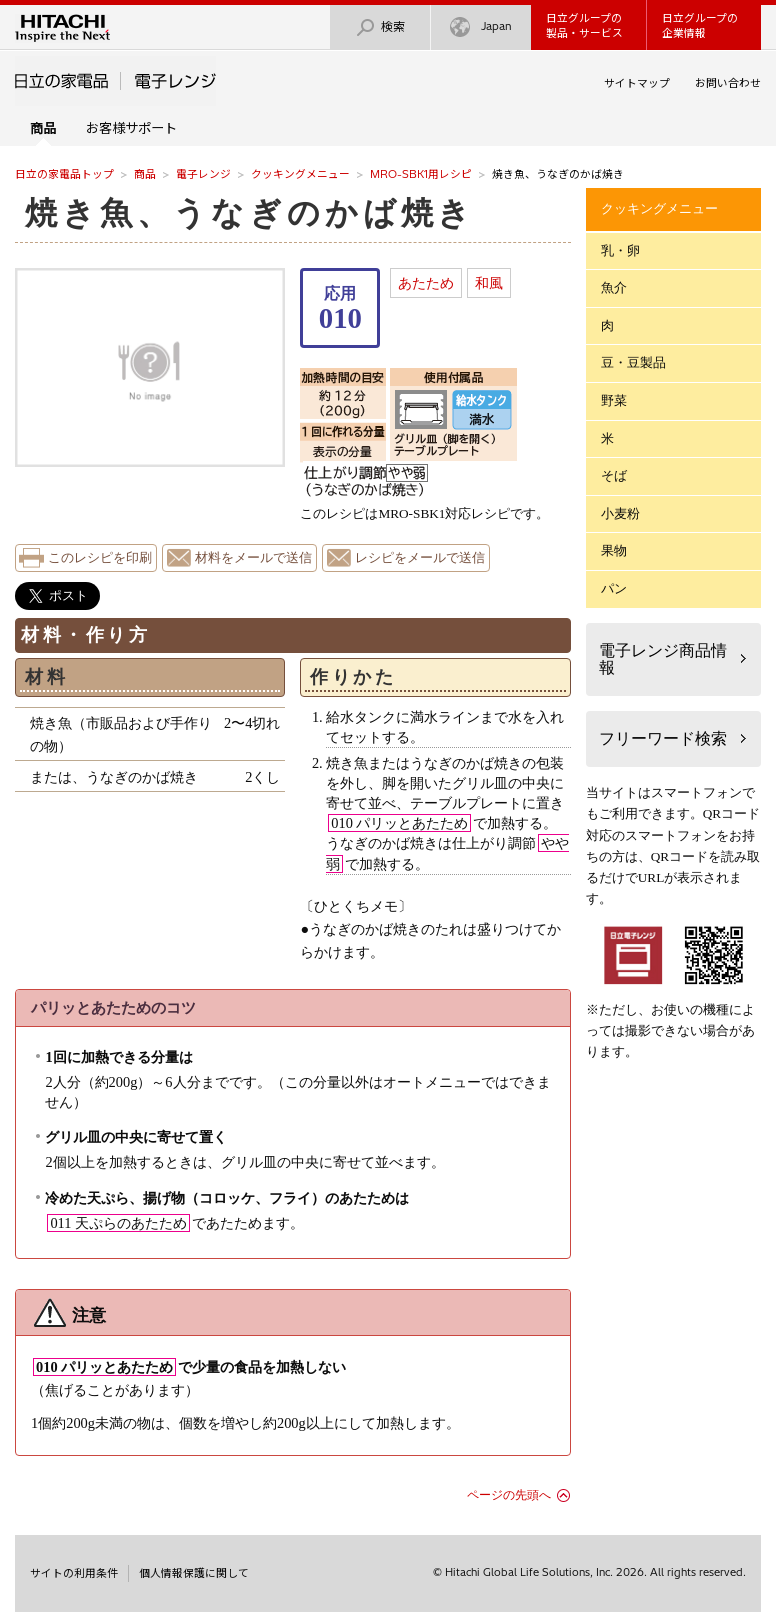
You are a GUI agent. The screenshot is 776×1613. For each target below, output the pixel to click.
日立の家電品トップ (64, 174)
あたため (426, 283)
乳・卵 (620, 250)
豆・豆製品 (633, 362)
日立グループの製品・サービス (584, 25)
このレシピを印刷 (100, 558)
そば (614, 475)
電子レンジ (203, 174)
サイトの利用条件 (74, 1573)
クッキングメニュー (300, 174)
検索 (380, 27)
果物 (614, 550)
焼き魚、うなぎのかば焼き (250, 213)
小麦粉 (620, 513)
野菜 (614, 400)
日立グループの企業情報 (700, 25)
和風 (489, 283)
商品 (145, 174)
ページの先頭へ (509, 1495)
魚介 (614, 287)
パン (614, 588)
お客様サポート (131, 128)
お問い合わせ (728, 83)
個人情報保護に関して (194, 1573)
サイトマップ (637, 83)
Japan (481, 27)
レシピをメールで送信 (420, 558)
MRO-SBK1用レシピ (421, 174)
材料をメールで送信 (253, 558)
